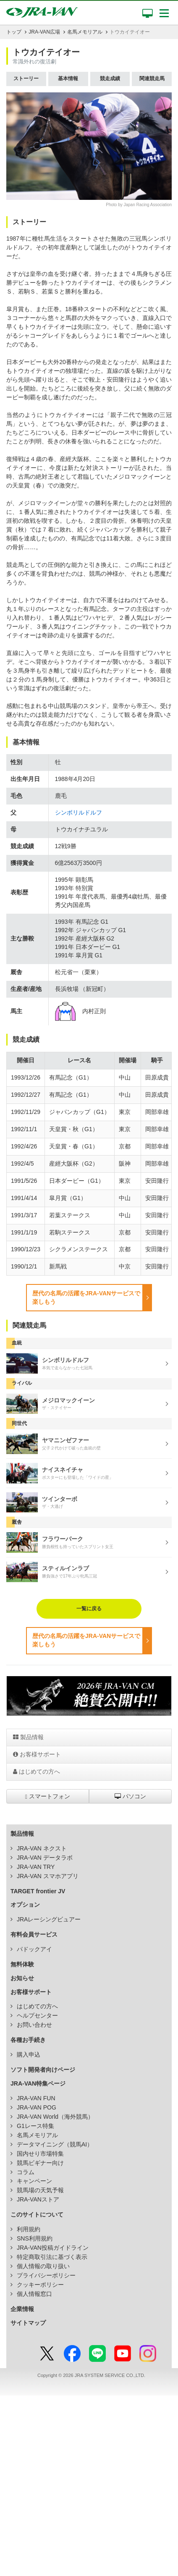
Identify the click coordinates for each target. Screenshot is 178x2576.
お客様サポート (37, 1754)
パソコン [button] (130, 1796)
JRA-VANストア (38, 2199)
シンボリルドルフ (78, 812)
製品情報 (28, 1737)
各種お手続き (28, 2039)
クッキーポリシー (40, 2284)
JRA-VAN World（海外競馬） (55, 2116)
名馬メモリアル (84, 32)
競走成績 (110, 78)
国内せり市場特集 (40, 2153)
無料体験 (22, 1964)
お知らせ (22, 1978)
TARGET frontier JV (37, 1891)
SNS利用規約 (34, 2238)
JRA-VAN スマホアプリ (48, 1876)
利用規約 (28, 2229)
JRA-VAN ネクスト (42, 1848)
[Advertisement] (89, 2484)
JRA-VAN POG (36, 2107)
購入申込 (28, 2054)
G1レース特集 (35, 2126)
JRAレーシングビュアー (49, 1919)
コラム (25, 2172)
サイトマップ (28, 2322)
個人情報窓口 (34, 2293)
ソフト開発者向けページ (42, 2069)
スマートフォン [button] (47, 1796)
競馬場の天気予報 (40, 2190)
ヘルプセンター (37, 2015)
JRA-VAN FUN (36, 2098)
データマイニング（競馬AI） (55, 2144)
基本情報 (68, 78)
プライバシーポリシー (46, 2275)
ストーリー (26, 78)
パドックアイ (34, 1949)
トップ (13, 32)
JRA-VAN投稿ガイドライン (53, 2247)
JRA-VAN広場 (44, 32)
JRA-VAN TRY (36, 1866)
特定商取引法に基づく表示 (52, 2257)
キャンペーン (34, 2181)
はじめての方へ (36, 1771)
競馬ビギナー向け (40, 2162)
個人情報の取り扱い (43, 2266)
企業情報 (22, 2309)
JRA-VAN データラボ (45, 1857)
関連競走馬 (152, 78)
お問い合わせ (34, 2024)
